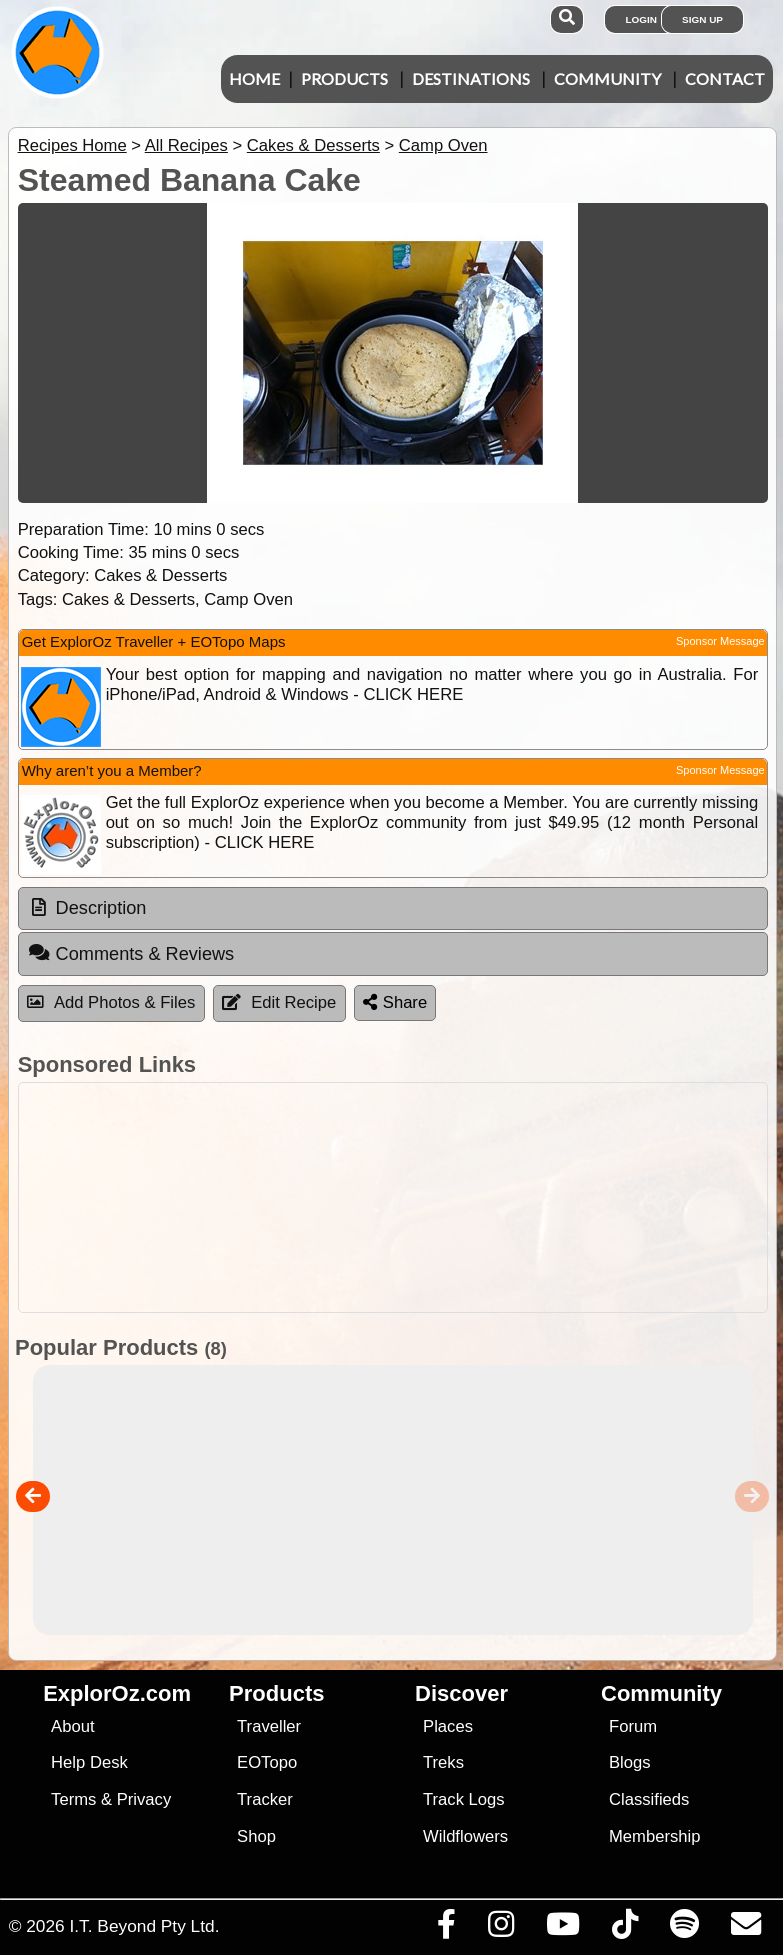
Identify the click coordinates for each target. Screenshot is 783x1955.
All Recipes (186, 145)
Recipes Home (72, 145)
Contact (725, 78)
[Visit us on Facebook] (446, 1929)
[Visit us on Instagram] (500, 1929)
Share (395, 1002)
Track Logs (464, 1799)
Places (448, 1726)
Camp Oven (443, 145)
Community (607, 78)
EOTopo (267, 1762)
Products (344, 78)
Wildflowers (465, 1836)
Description (101, 908)
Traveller (269, 1726)
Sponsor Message (720, 641)
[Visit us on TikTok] (624, 1929)
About (72, 1726)
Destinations (471, 78)
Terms (73, 1799)
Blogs (630, 1762)
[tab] (393, 909)
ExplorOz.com (117, 1693)
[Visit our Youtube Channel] (562, 1929)
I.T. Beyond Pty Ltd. (144, 1926)
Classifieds (649, 1799)
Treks (443, 1762)
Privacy (144, 1799)
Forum (633, 1726)
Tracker (265, 1799)
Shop (256, 1836)
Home (254, 78)
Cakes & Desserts (313, 145)
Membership (654, 1836)
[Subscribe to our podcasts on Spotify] (684, 1929)
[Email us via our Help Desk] (745, 1929)
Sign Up (702, 19)
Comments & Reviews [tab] (131, 953)
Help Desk (89, 1762)
